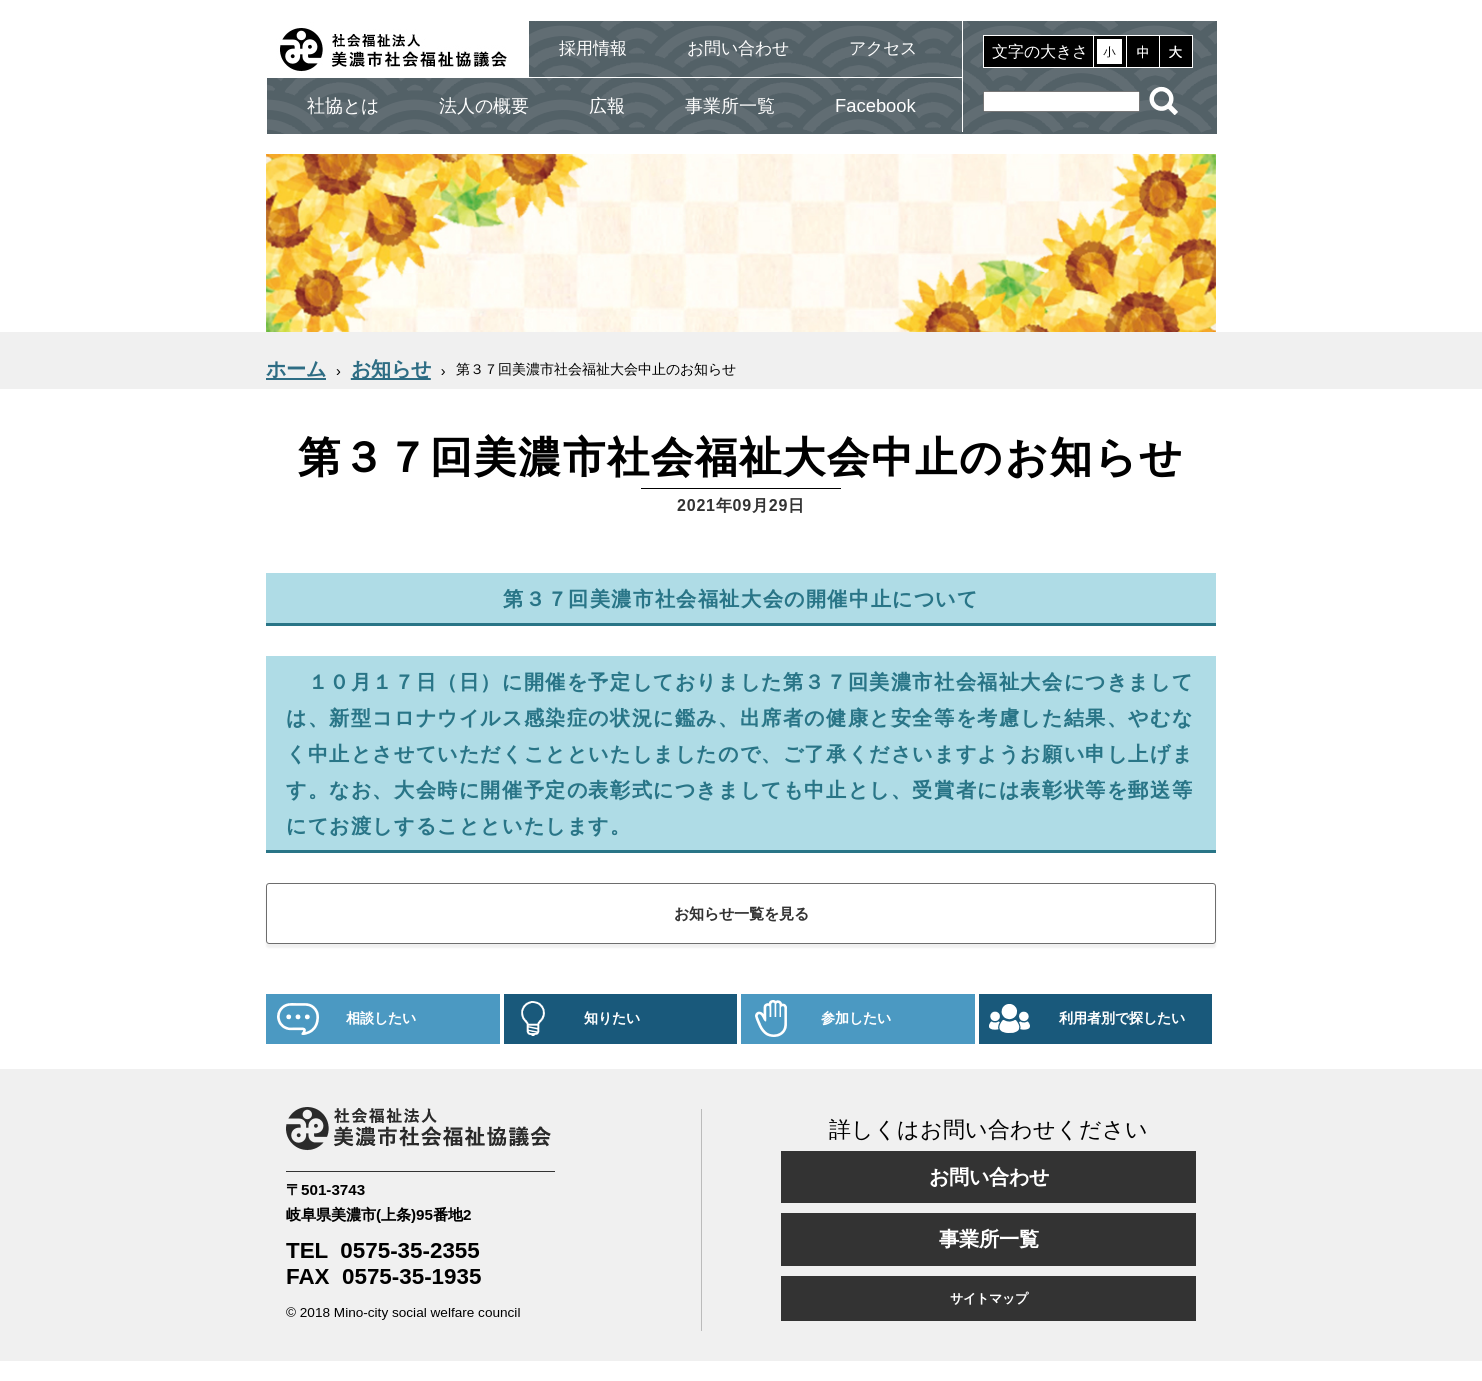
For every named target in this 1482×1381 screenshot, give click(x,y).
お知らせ (391, 369)
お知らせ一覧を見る (741, 913)
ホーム (296, 369)
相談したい (381, 1018)
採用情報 (593, 48)
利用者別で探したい (1122, 1018)
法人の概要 (484, 105)
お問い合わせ (738, 48)
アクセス (883, 48)
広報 (607, 105)
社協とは (343, 105)
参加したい (856, 1018)
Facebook (875, 105)
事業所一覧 (730, 105)
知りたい (612, 1018)
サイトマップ (989, 1298)
